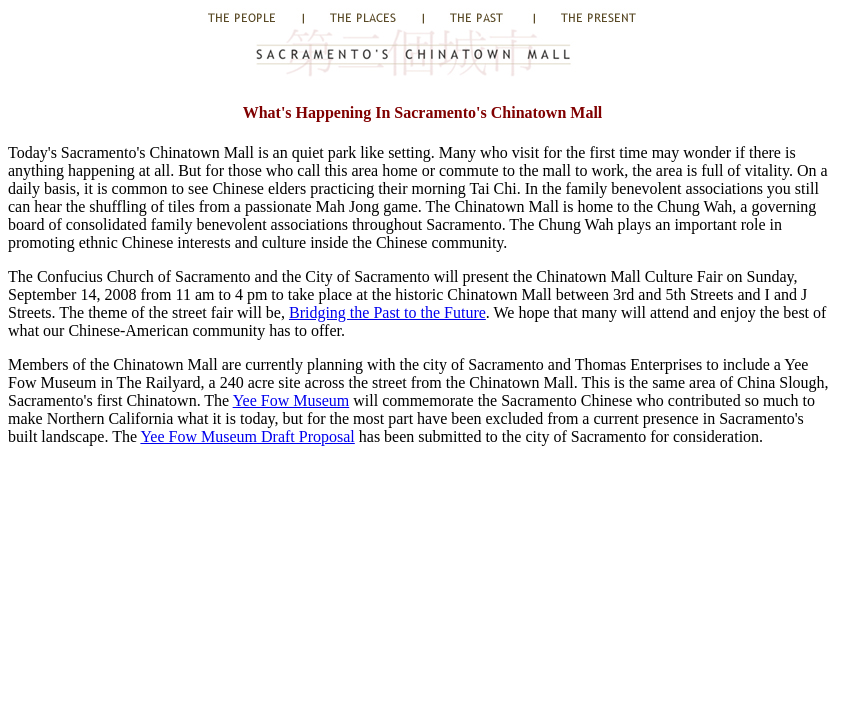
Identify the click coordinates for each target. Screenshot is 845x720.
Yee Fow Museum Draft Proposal (247, 436)
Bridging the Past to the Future (387, 312)
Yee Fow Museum (291, 400)
